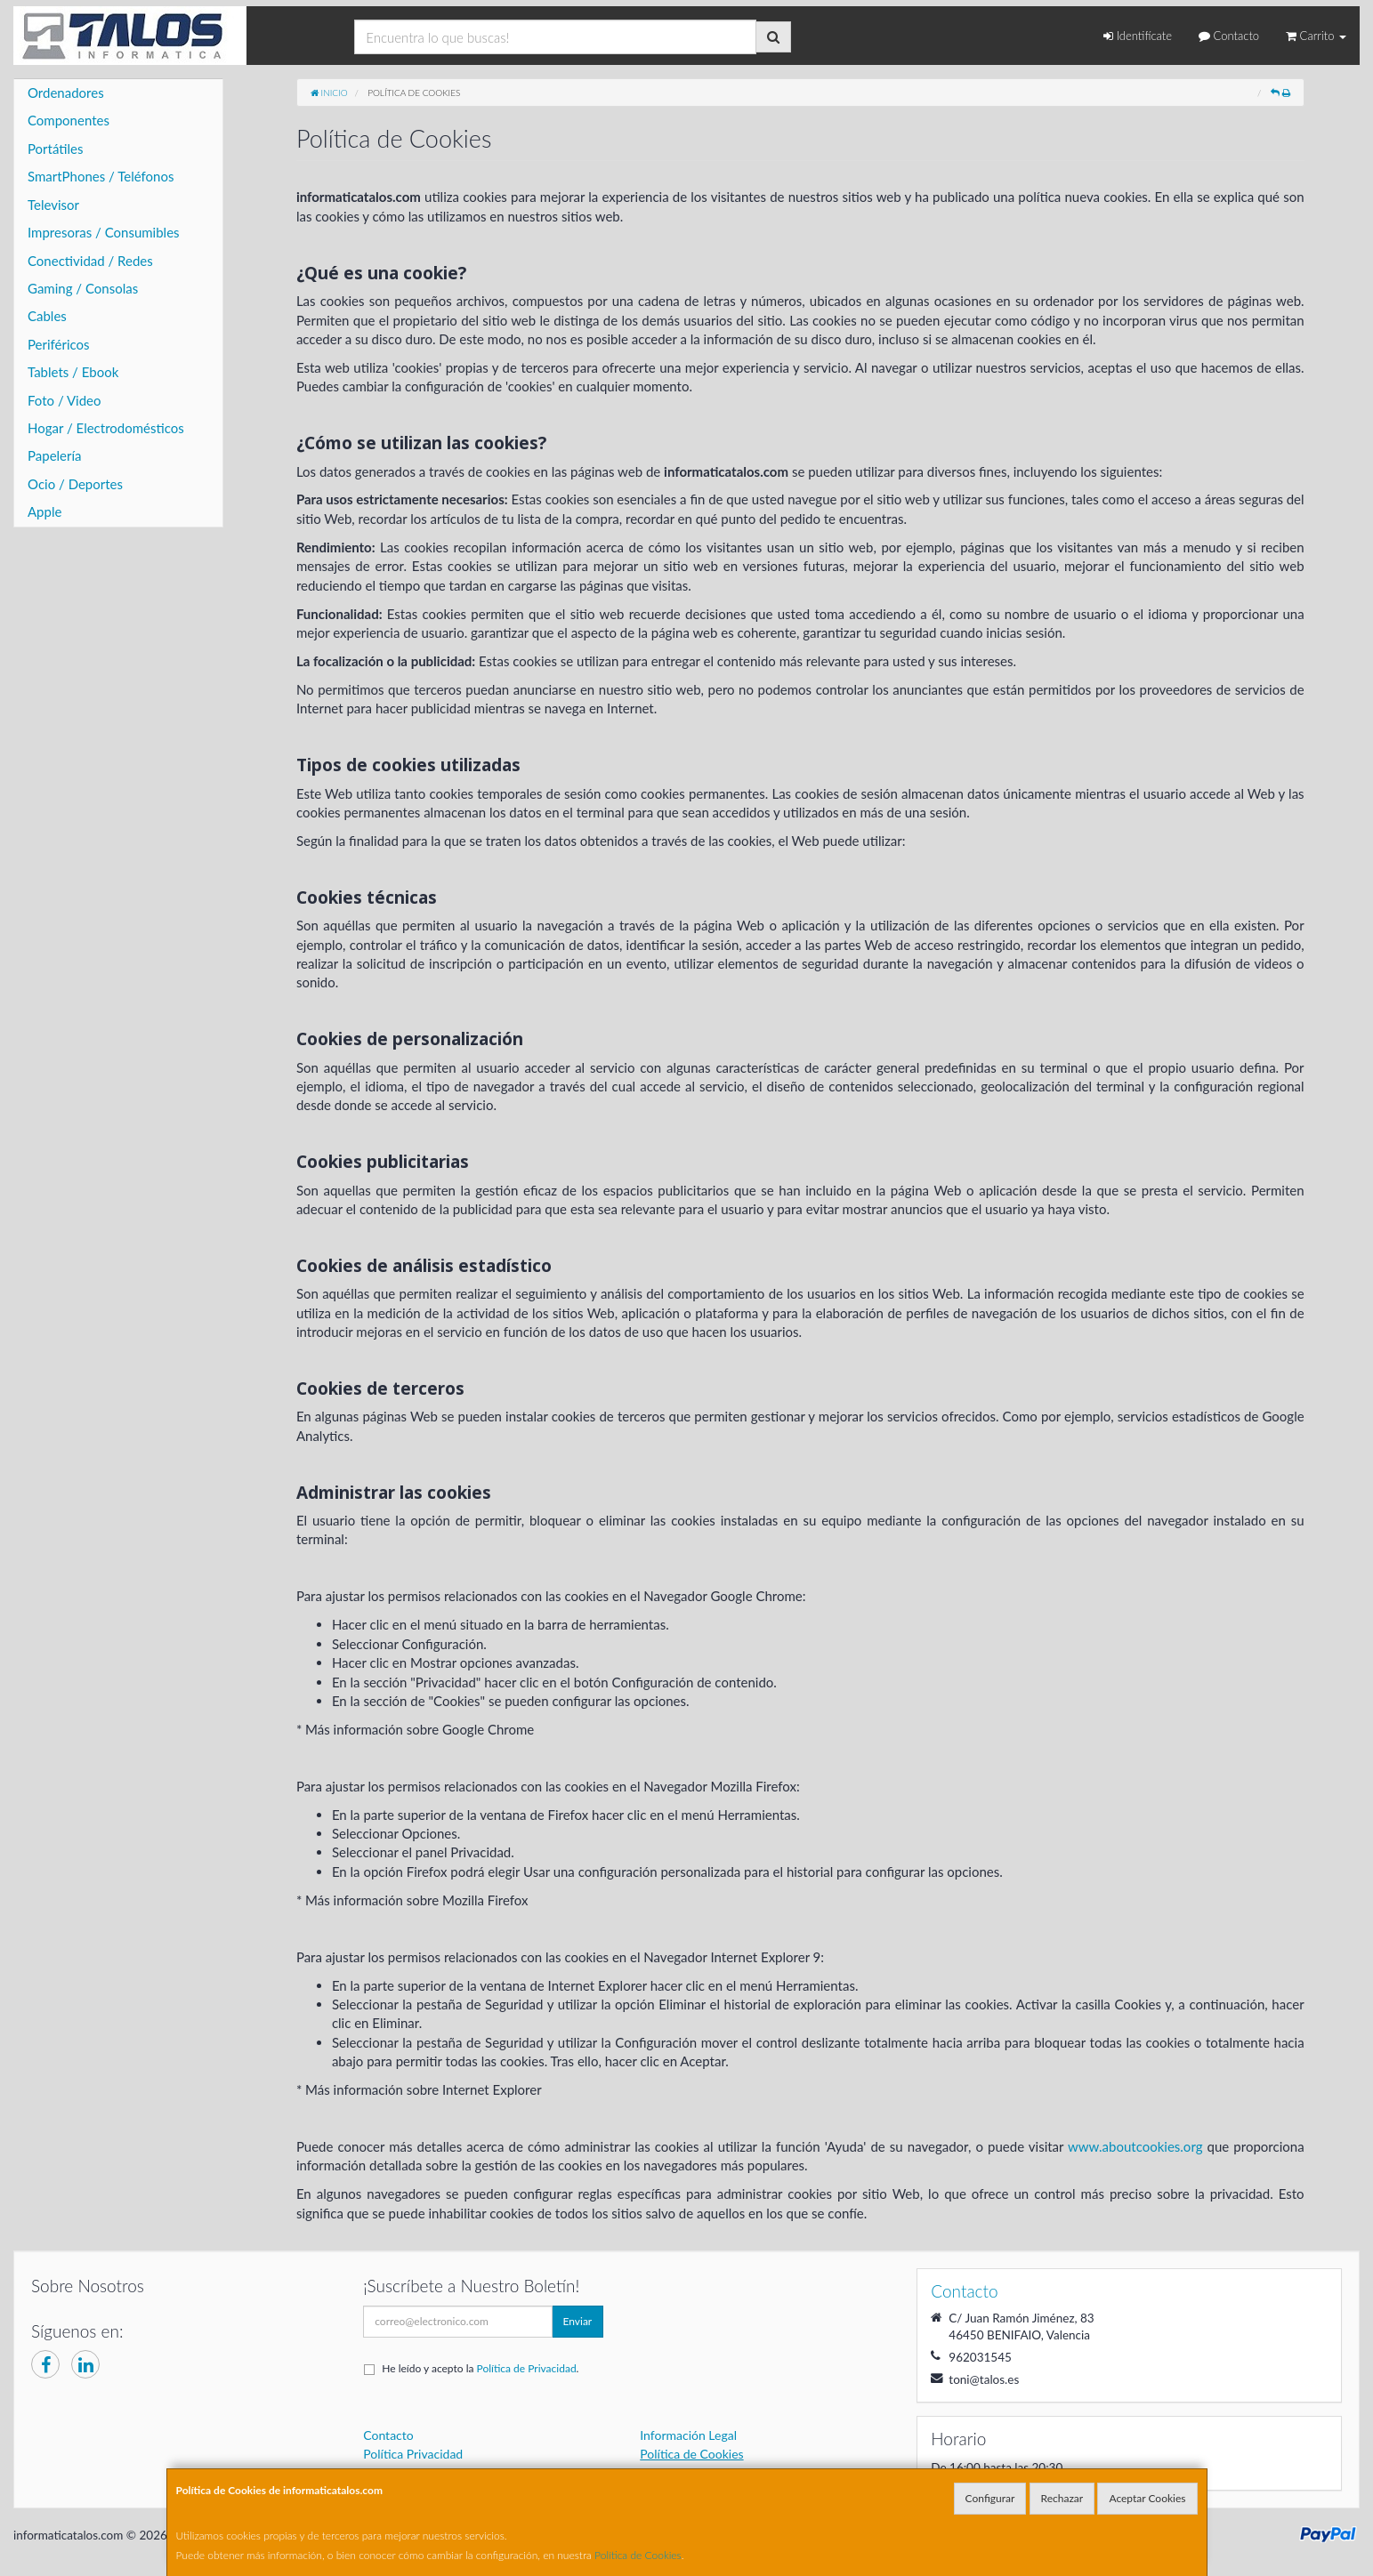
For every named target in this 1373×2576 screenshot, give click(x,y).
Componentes (68, 120)
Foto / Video (64, 400)
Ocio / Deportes (75, 484)
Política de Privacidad (527, 2368)
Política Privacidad (413, 2453)
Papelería (55, 455)
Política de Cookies (638, 2555)
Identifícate (1137, 35)
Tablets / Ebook (73, 372)
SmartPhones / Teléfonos (101, 176)
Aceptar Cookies (1147, 2498)
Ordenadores (66, 93)
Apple (44, 511)
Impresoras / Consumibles (104, 232)
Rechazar (1062, 2498)
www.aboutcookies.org (1135, 2146)
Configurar (990, 2498)
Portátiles (56, 149)
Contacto (1229, 35)
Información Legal (688, 2435)
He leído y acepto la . (480, 2368)
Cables (47, 316)
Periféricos (59, 344)
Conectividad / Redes (90, 261)
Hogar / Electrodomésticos (106, 428)
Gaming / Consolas (83, 288)
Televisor (53, 205)
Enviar (578, 2321)
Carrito (1316, 35)
